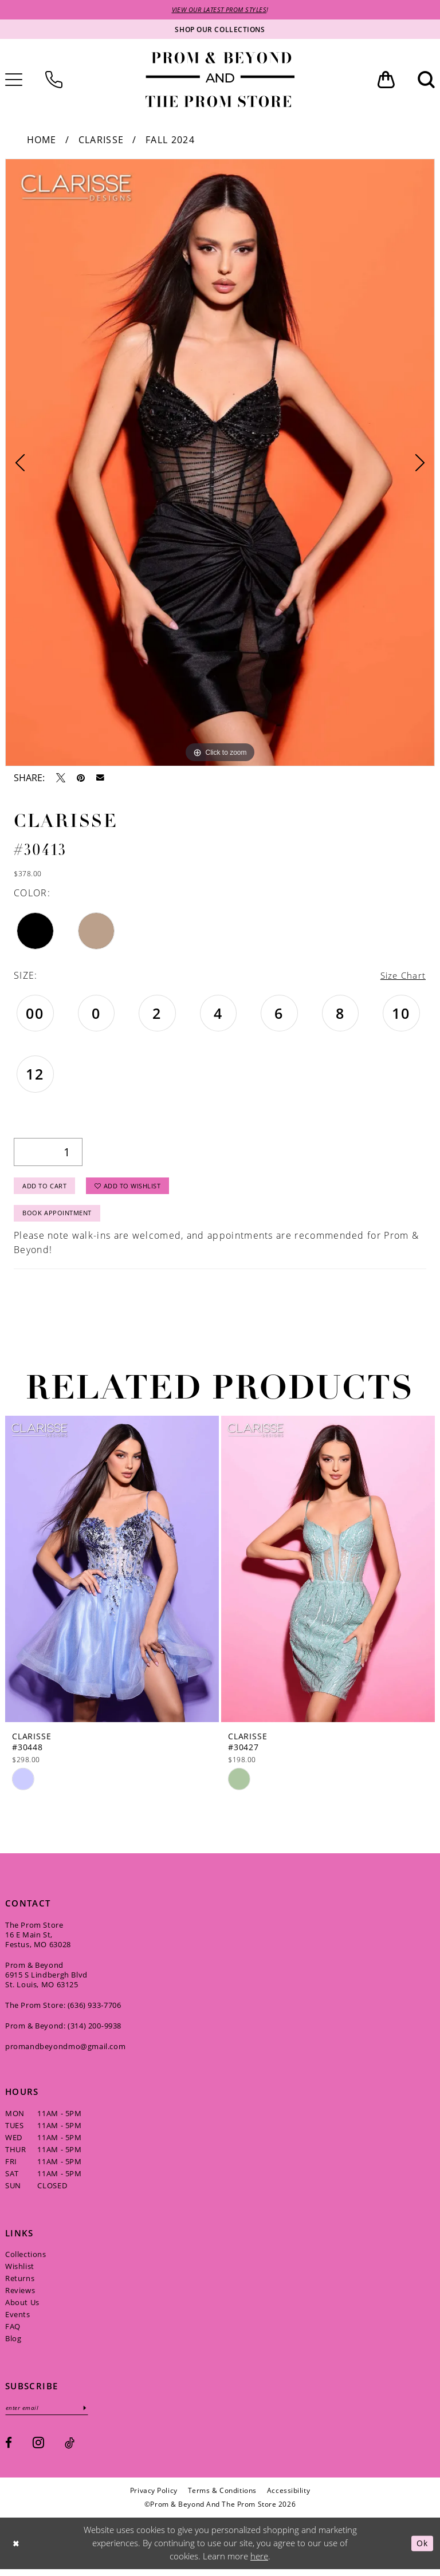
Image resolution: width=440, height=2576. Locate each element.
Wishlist (19, 2272)
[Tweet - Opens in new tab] (60, 778)
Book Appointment (60, 1218)
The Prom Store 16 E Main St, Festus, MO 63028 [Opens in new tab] (38, 1940)
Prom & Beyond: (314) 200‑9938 (63, 2031)
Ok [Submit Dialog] (421, 2549)
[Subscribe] (92, 2414)
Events (17, 2320)
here (259, 2563)
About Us (22, 2308)
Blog (13, 2344)
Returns (19, 2284)
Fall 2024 (170, 140)
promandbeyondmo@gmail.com (65, 2052)
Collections (25, 2260)
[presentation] (112, 1574)
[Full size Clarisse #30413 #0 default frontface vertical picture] (220, 463)
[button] (386, 80)
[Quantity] (48, 1154)
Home (42, 140)
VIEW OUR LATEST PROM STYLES (219, 9)
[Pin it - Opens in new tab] (81, 778)
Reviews (20, 2296)
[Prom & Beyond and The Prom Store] (220, 80)
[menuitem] (54, 80)
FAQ (13, 2332)
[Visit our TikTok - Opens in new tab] (69, 2450)
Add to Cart (47, 1189)
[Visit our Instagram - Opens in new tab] (38, 2449)
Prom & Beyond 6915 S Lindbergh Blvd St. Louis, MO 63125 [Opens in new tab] (46, 1980)
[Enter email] (50, 2414)
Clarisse (101, 140)
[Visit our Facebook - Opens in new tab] (8, 2450)
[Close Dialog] (16, 2550)
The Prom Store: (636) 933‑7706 (63, 2011)
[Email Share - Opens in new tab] (100, 779)
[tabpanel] (220, 463)
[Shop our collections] (220, 30)
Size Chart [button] (402, 976)
